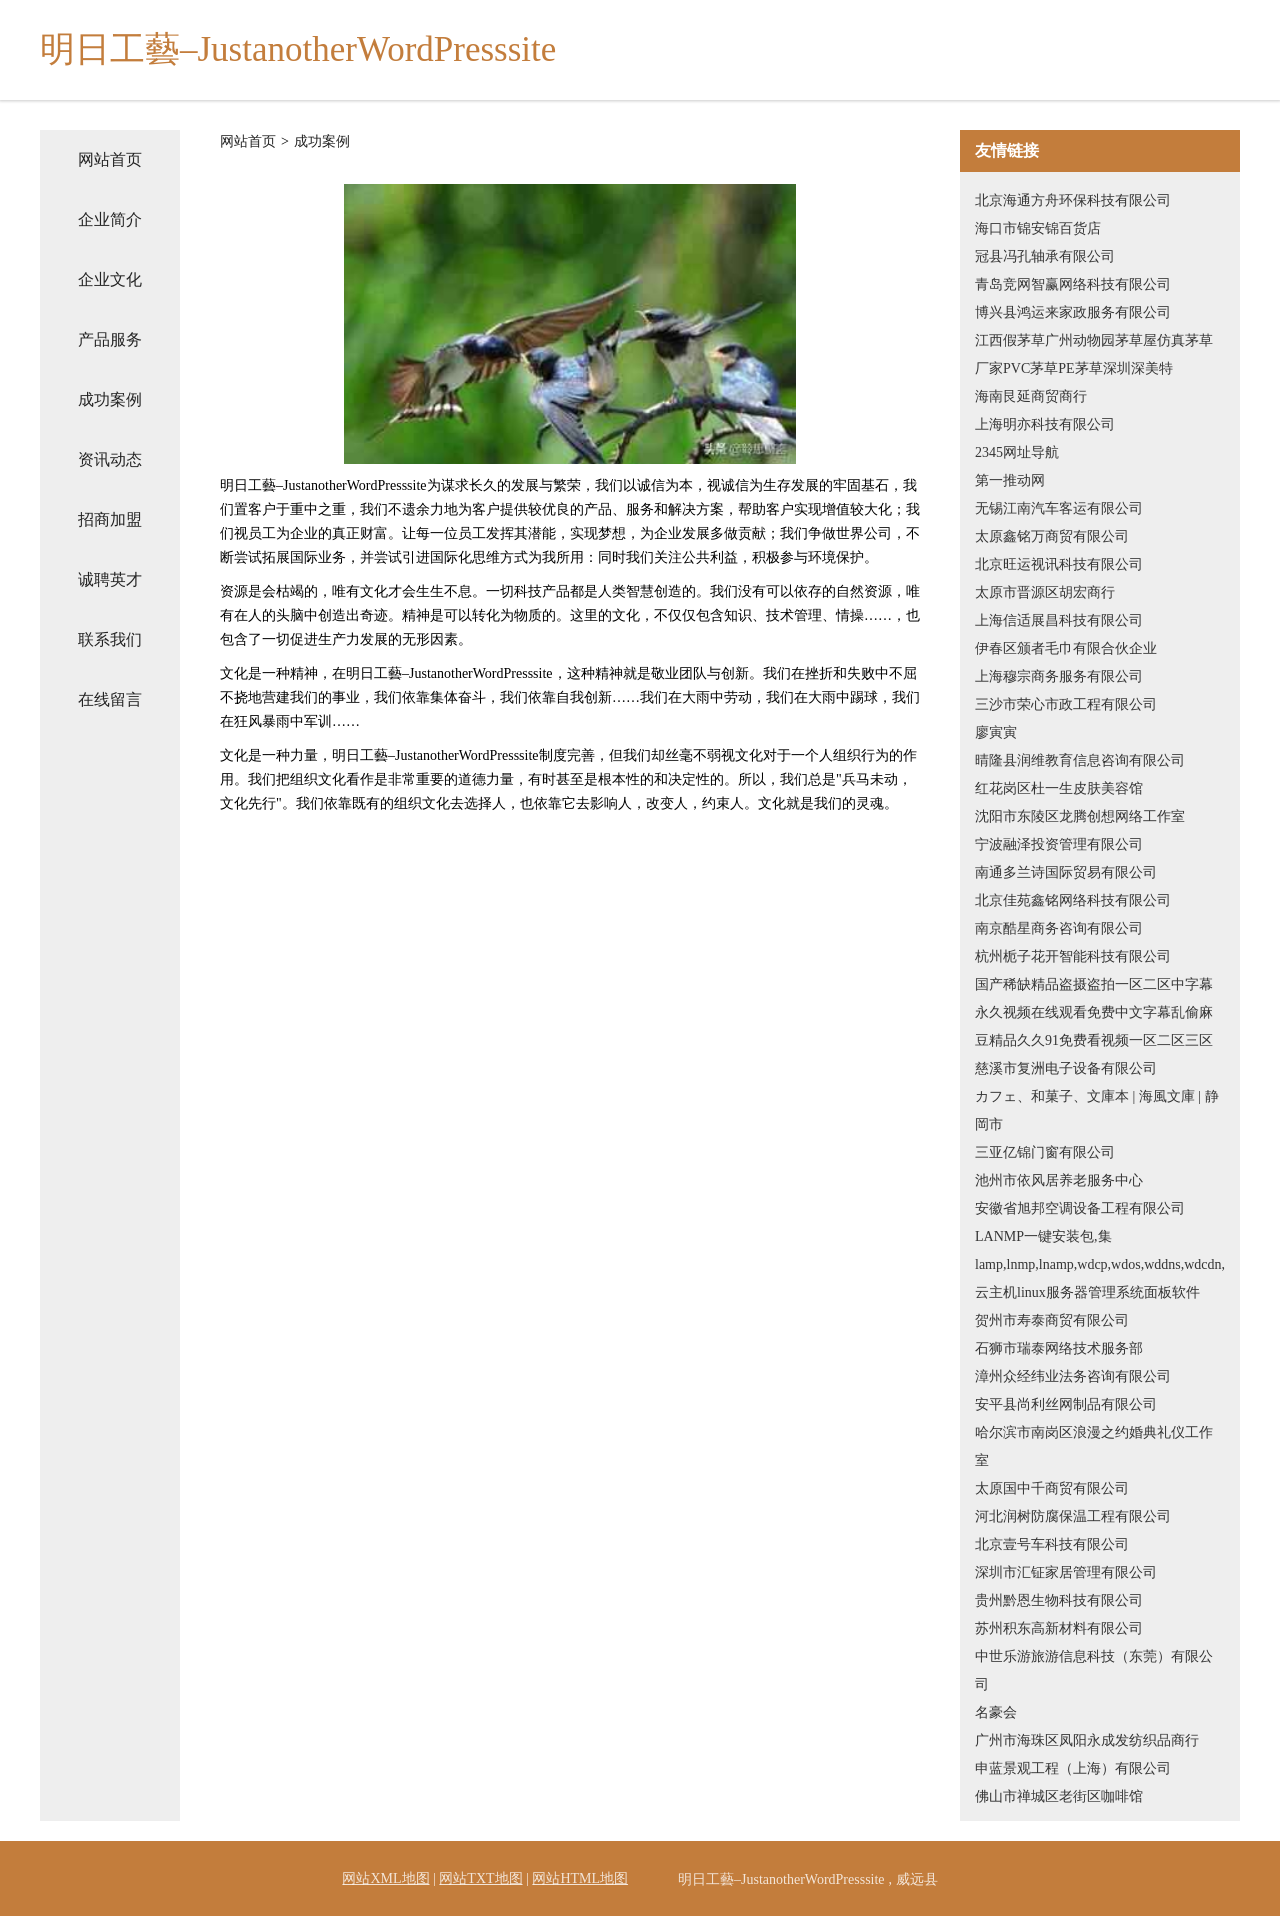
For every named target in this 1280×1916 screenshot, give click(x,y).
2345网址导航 (1017, 452)
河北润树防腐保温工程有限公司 (1073, 1516)
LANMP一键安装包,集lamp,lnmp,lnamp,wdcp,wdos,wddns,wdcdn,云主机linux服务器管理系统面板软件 (1100, 1264)
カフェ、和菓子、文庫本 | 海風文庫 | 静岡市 (1097, 1110)
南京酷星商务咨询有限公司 (1059, 928)
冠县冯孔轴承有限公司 (1045, 256)
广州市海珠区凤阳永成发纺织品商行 (1087, 1740)
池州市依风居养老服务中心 (1059, 1180)
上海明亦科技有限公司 (1045, 424)
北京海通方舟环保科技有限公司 (1073, 200)
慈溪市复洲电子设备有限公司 (1066, 1068)
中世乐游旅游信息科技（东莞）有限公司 (1094, 1670)
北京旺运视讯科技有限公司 (1059, 564)
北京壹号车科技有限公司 (1052, 1544)
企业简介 (110, 219)
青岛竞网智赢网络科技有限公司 (1073, 284)
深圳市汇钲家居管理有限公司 (1066, 1572)
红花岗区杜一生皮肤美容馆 (1059, 788)
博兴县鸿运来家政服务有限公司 (1073, 312)
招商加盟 (110, 519)
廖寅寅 (996, 732)
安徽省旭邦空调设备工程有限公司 (1080, 1208)
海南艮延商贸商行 (1031, 396)
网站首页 (110, 159)
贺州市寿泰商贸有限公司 (1052, 1320)
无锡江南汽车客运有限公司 (1059, 508)
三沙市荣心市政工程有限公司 (1066, 704)
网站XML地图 (385, 1878)
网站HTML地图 (580, 1878)
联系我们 (110, 639)
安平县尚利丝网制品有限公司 (1066, 1404)
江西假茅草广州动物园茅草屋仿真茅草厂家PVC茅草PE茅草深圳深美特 (1094, 354)
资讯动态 (110, 459)
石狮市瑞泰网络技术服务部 (1059, 1348)
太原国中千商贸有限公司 (1052, 1488)
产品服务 (110, 339)
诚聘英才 (110, 579)
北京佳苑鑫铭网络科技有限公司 (1073, 900)
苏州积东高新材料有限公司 (1059, 1628)
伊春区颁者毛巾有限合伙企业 (1066, 648)
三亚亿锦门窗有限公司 (1045, 1152)
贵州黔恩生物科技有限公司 (1059, 1600)
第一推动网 (1010, 480)
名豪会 (996, 1712)
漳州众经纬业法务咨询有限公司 (1073, 1376)
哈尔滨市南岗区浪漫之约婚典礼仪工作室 (1094, 1446)
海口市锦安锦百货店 (1038, 228)
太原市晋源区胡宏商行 (1045, 592)
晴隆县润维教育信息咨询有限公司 (1080, 760)
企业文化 (110, 279)
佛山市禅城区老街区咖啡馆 (1059, 1796)
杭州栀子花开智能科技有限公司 (1073, 956)
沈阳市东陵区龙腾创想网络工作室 (1080, 816)
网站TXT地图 (480, 1878)
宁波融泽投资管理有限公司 (1059, 844)
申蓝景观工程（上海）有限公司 (1073, 1768)
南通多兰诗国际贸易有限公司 (1066, 872)
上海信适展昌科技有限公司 (1059, 620)
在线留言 (110, 699)
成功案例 (110, 399)
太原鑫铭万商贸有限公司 (1052, 536)
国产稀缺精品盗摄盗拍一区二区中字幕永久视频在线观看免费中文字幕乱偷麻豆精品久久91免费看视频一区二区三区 (1094, 1012)
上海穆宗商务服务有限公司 (1059, 676)
